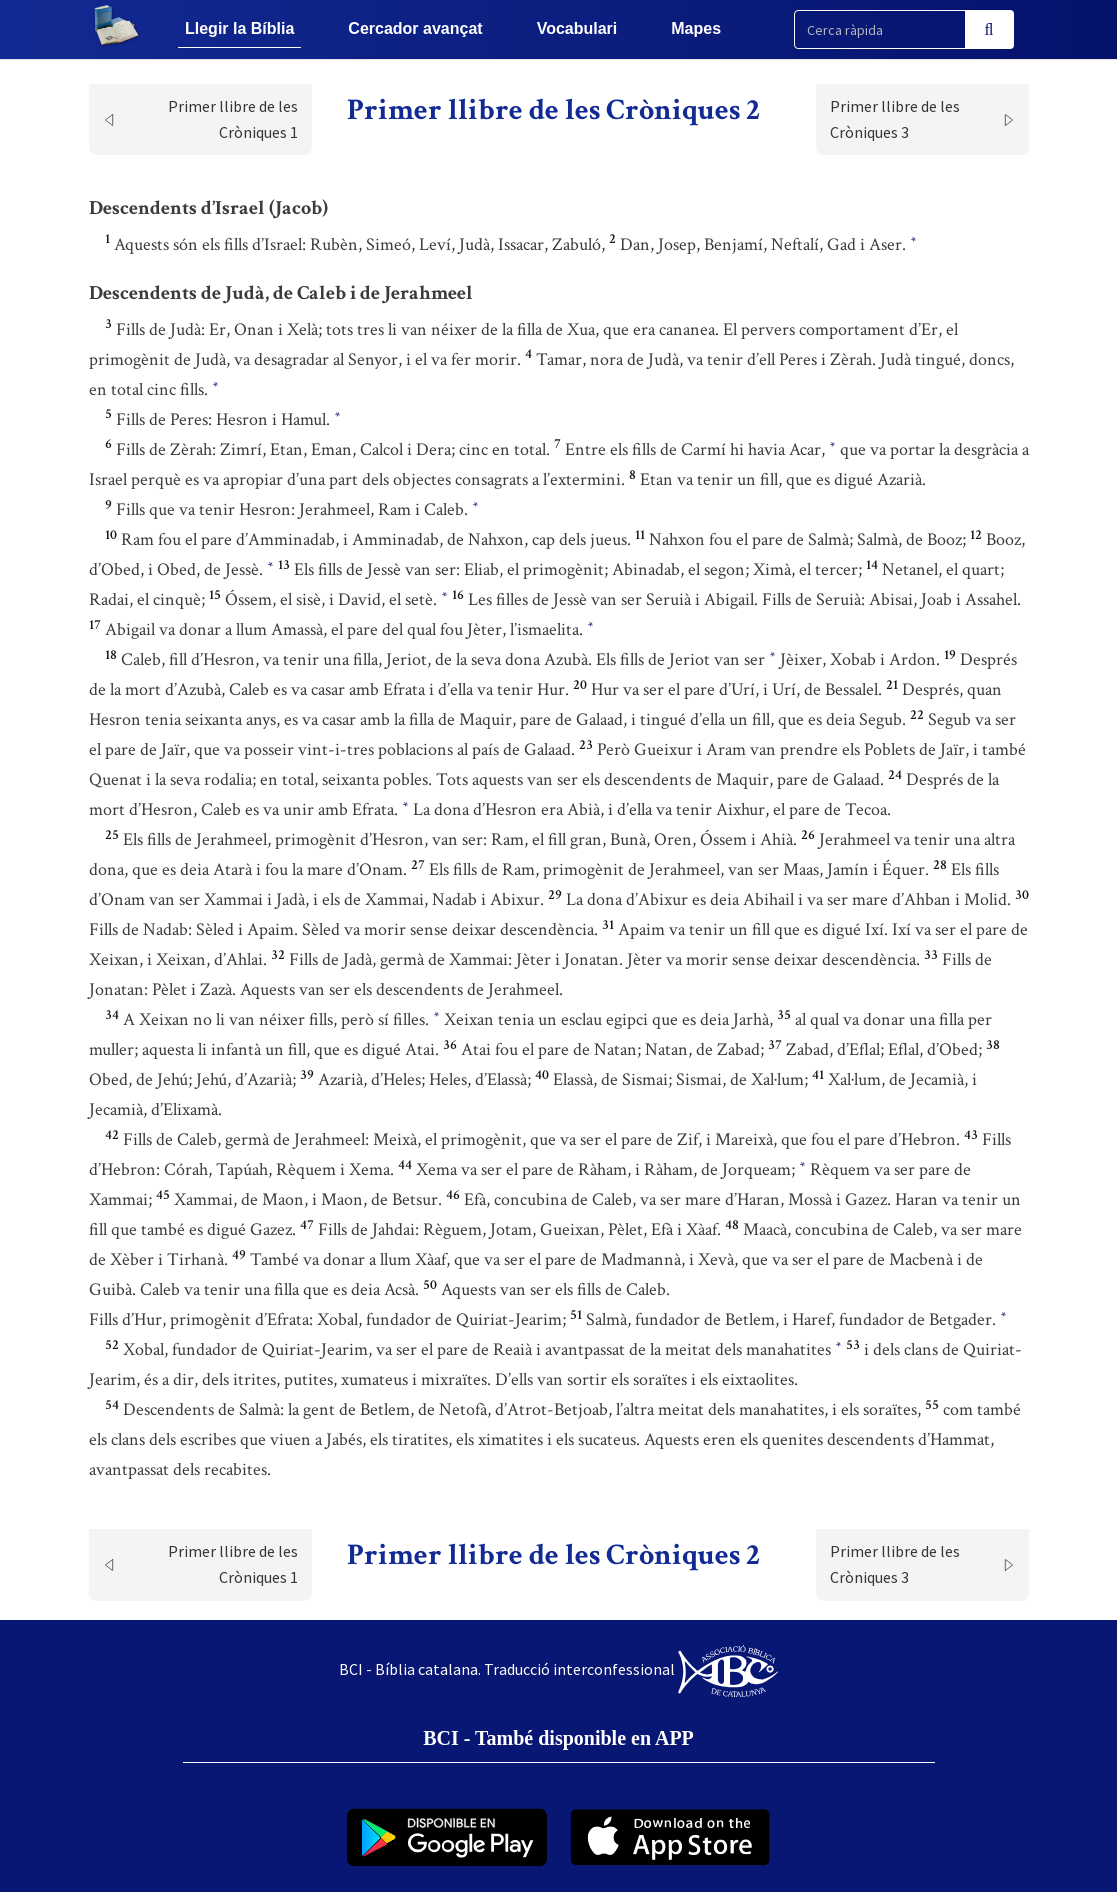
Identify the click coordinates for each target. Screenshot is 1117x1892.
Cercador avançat (415, 28)
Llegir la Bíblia (239, 28)
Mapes (696, 28)
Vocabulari (577, 28)
